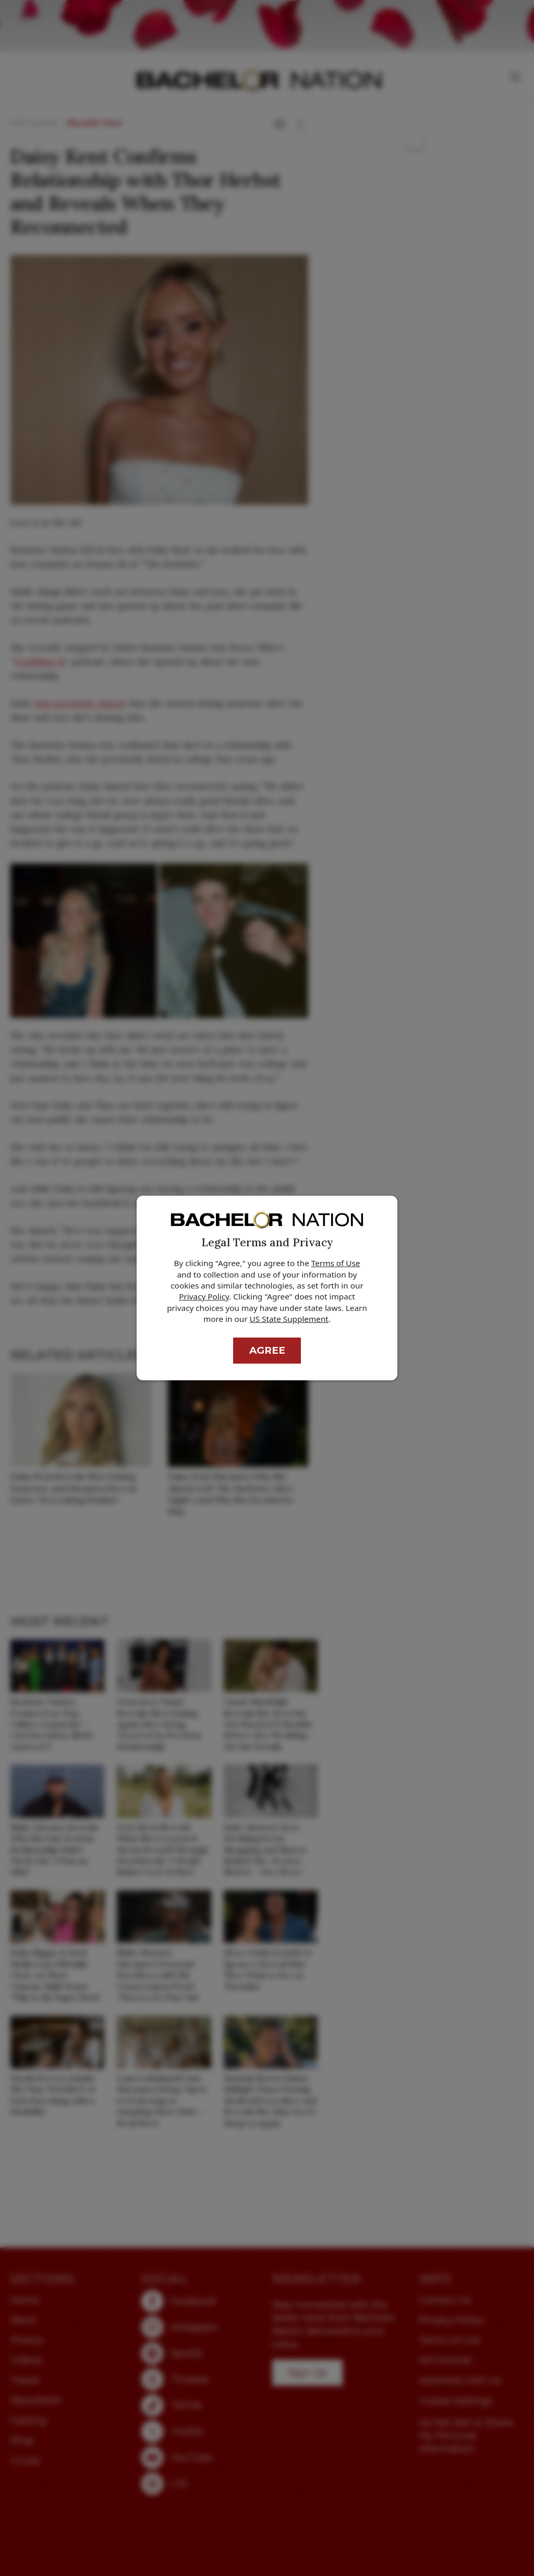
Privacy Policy (204, 1296)
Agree (267, 1350)
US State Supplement (289, 1319)
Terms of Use (335, 1263)
